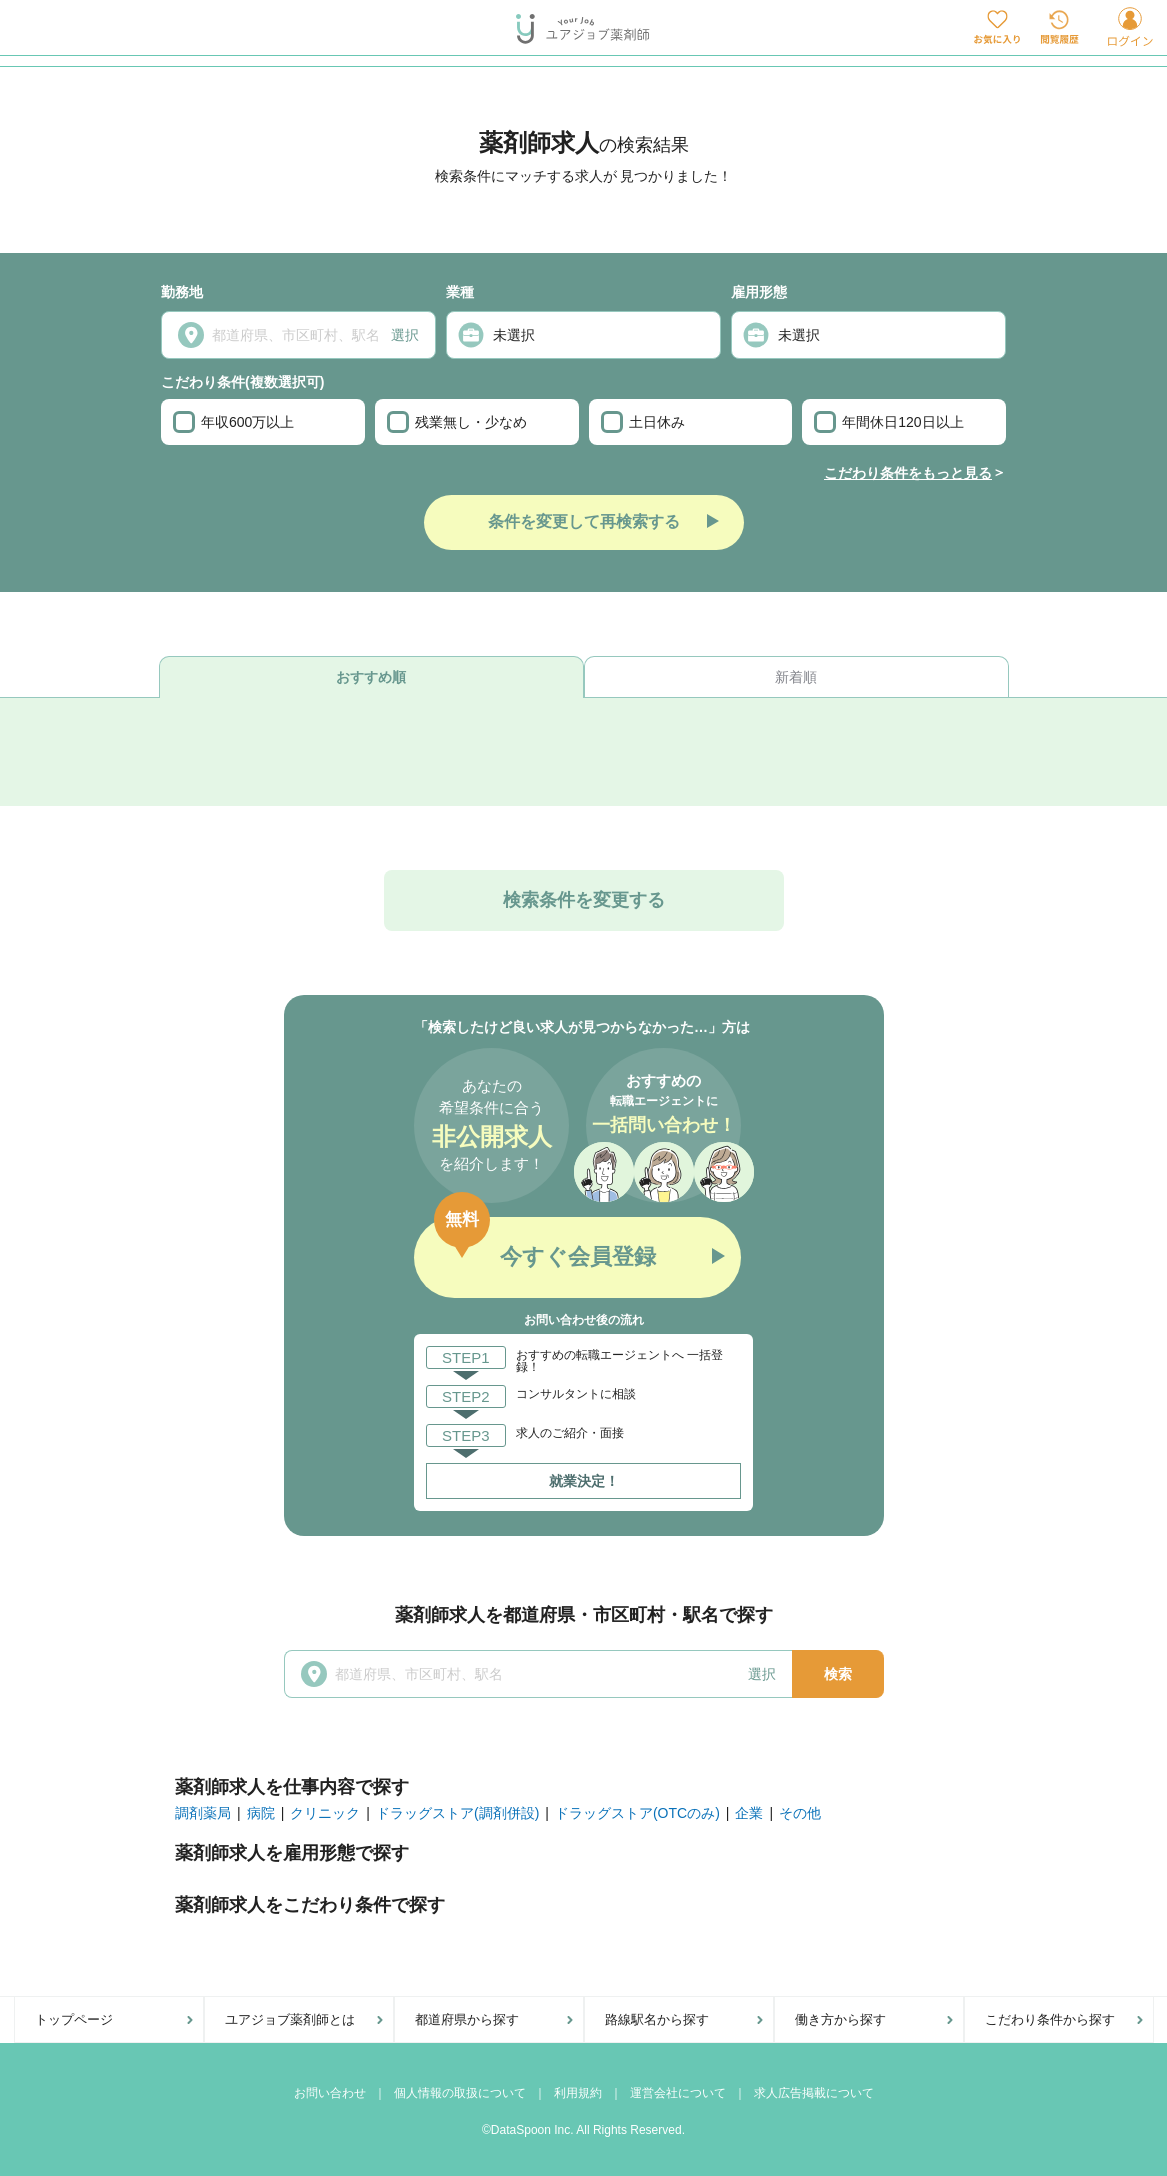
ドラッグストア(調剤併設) (457, 1813)
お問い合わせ (330, 2093)
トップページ (74, 2019)
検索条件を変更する (584, 900)
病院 (261, 1813)
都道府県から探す (467, 2019)
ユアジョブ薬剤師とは (290, 2019)
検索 (838, 1674)
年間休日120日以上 (888, 422)
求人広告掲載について (814, 2093)
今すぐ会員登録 (578, 1256)
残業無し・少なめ (457, 422)
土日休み (643, 422)
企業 (749, 1813)
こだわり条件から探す (1050, 2019)
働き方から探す (840, 2019)
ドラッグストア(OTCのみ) (637, 1813)
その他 (800, 1813)
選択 (405, 335)
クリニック (325, 1813)
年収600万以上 (233, 422)
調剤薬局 (203, 1813)
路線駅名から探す (657, 2019)
